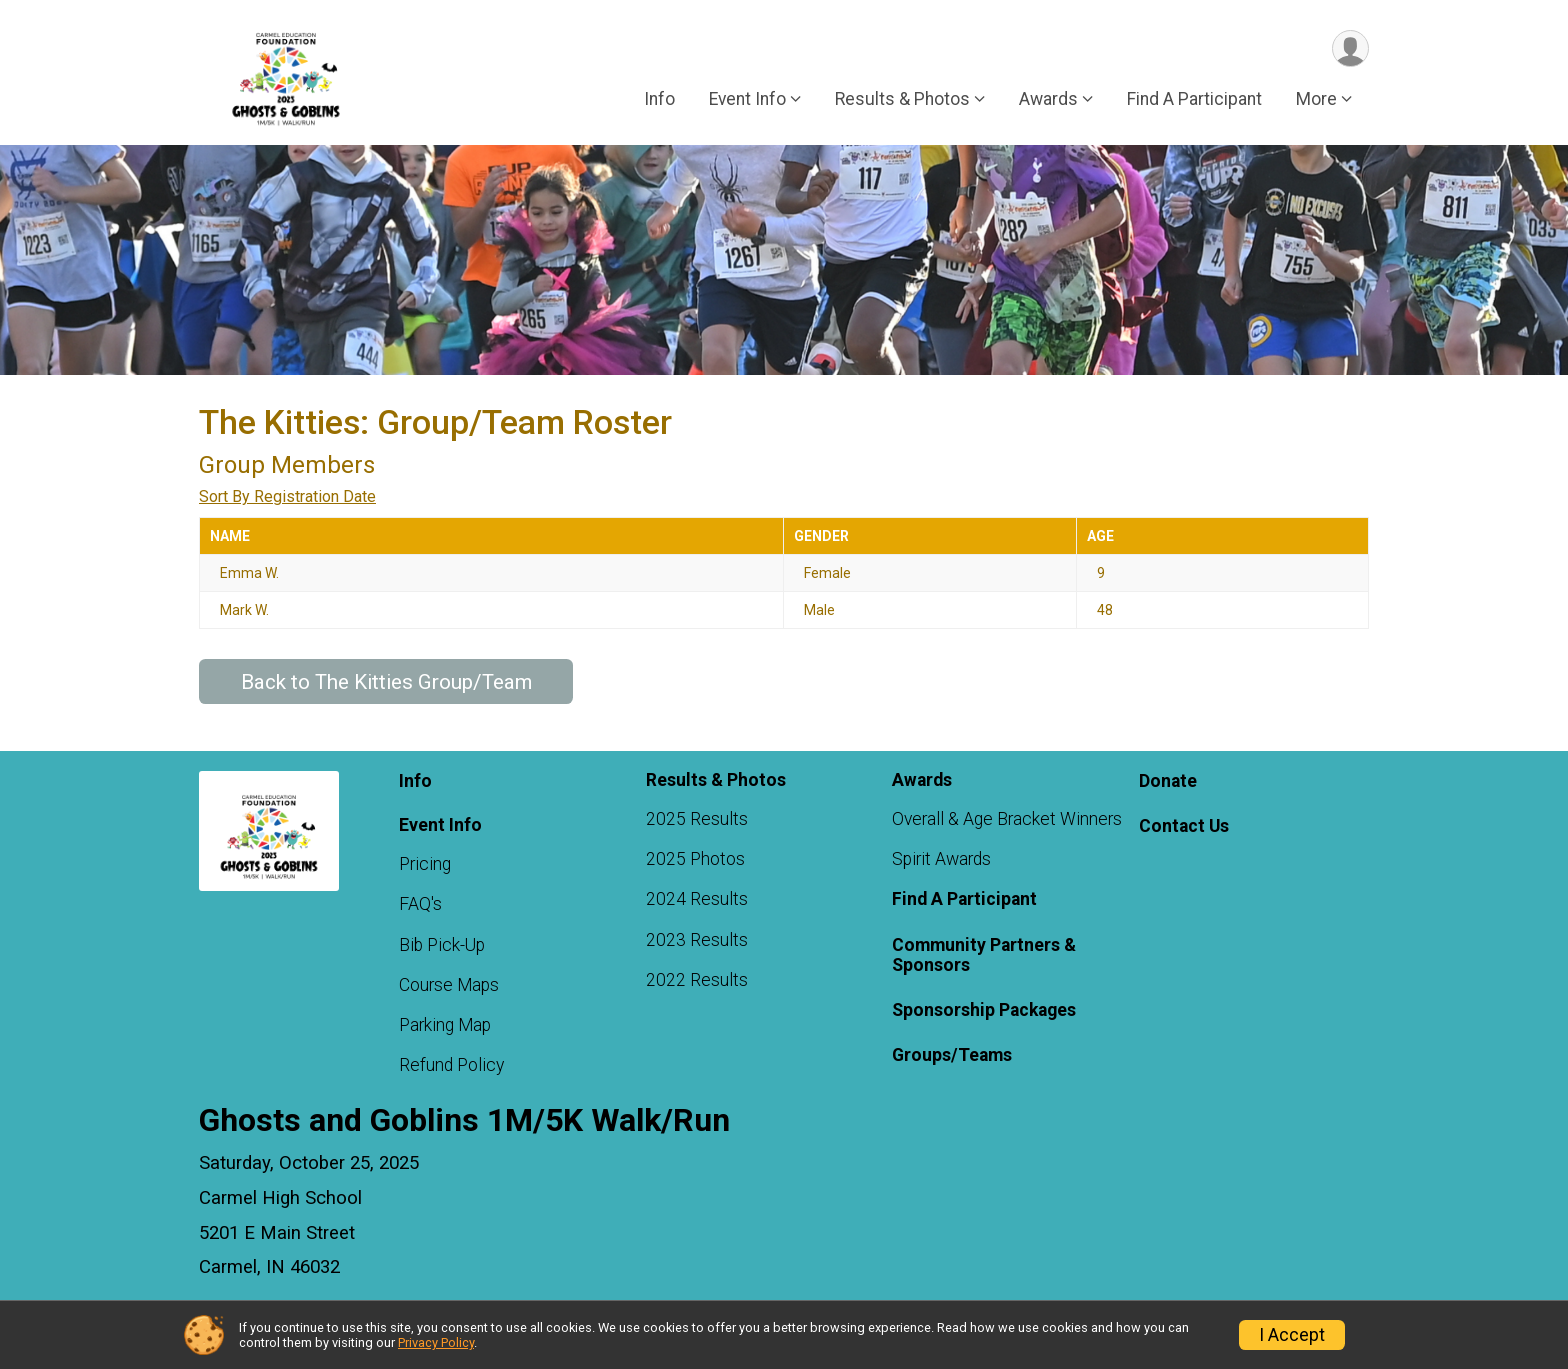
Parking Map (445, 1025)
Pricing (425, 864)
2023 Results (697, 940)
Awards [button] (1048, 99)
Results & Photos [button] (902, 99)
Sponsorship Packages (984, 1010)
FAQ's (420, 904)
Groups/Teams (952, 1055)
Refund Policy (451, 1065)
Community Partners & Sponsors (984, 955)
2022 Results (697, 980)
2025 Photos (695, 859)
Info (659, 99)
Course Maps (449, 985)
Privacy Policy (436, 1342)
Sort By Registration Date (287, 496)
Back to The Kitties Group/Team (386, 682)
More (1316, 99)
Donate (1168, 781)
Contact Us (1184, 826)
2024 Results (697, 899)
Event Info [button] (747, 99)
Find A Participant (1194, 99)
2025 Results (697, 819)
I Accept (1292, 1335)
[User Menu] (1350, 48)
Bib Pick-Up (442, 945)
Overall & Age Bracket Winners (1007, 819)
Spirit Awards (941, 859)
